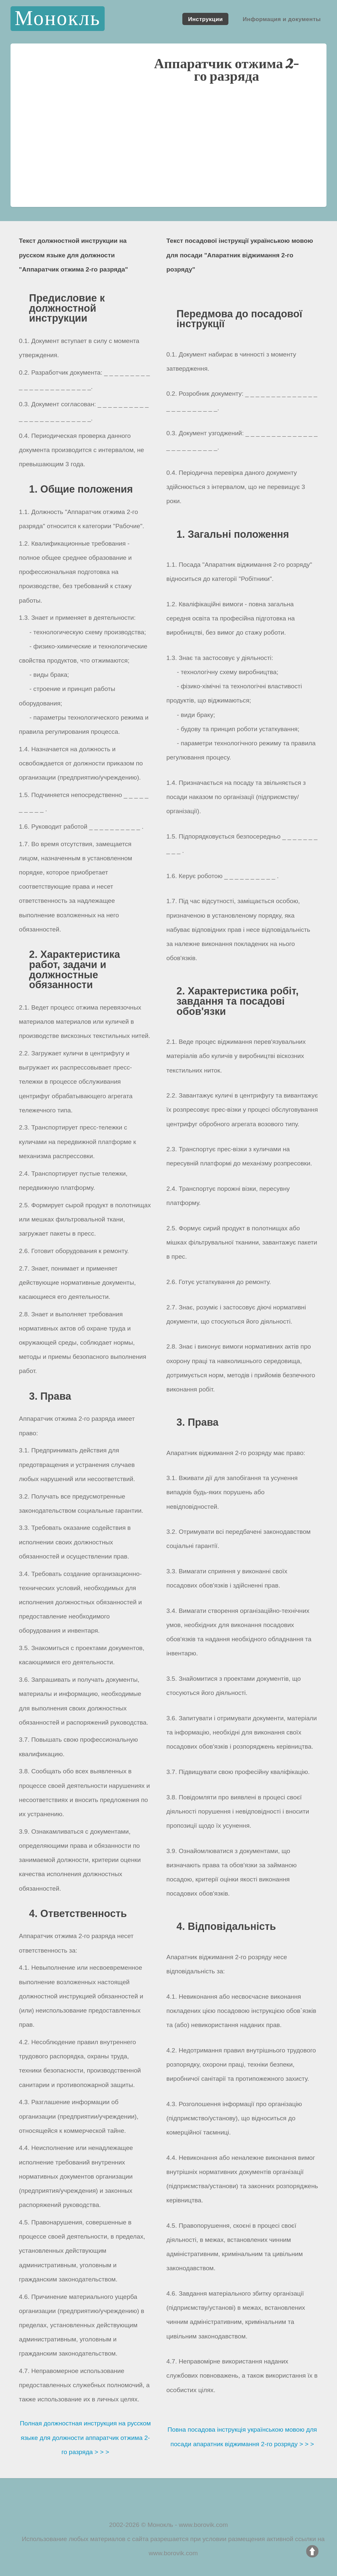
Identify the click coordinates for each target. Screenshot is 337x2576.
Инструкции (205, 18)
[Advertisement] (168, 151)
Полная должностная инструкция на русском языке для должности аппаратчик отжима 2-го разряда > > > (85, 2437)
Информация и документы (282, 18)
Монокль (57, 18)
